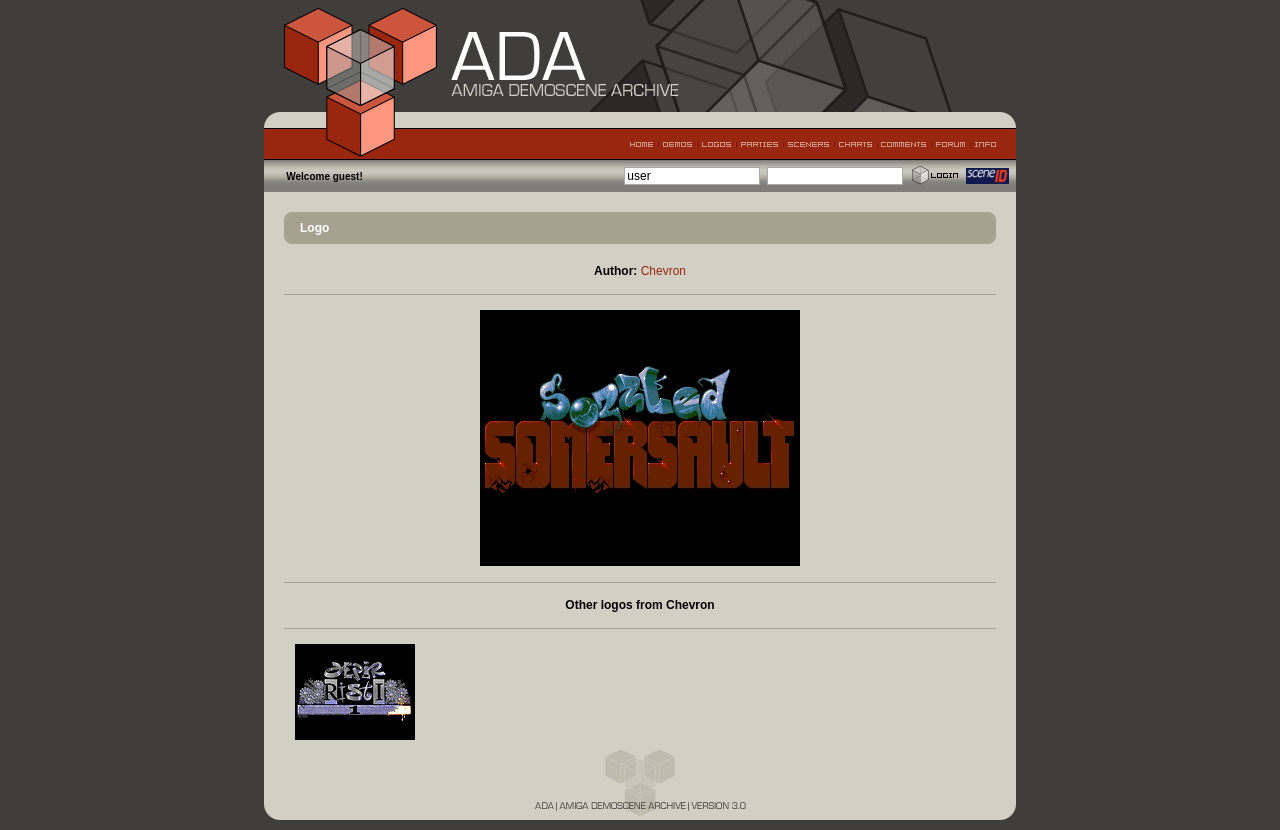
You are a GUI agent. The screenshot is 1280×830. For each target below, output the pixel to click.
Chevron (663, 271)
